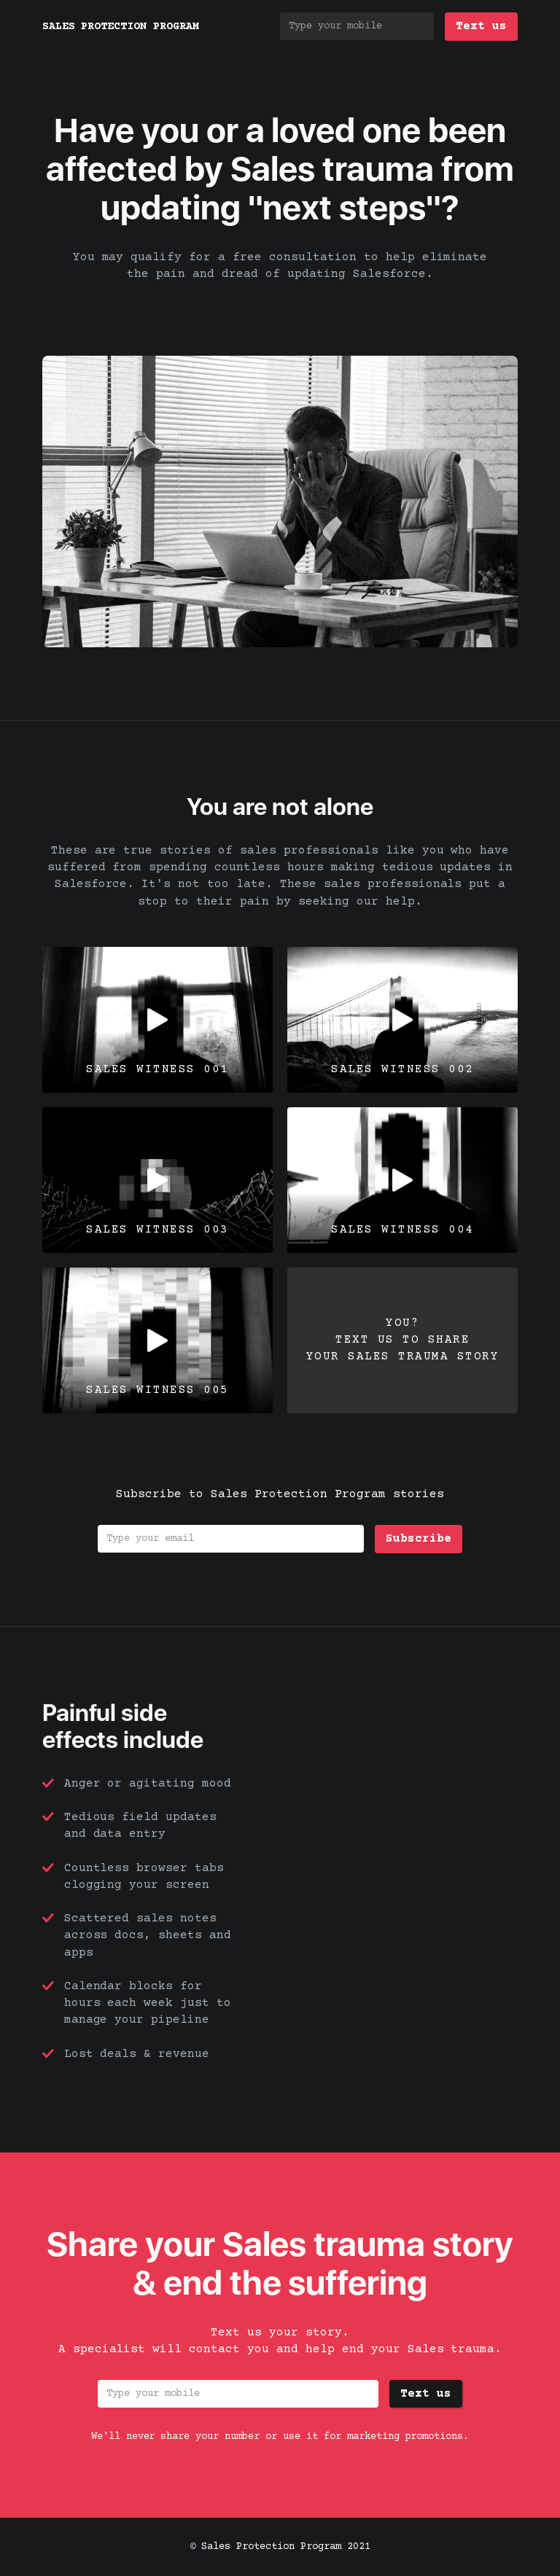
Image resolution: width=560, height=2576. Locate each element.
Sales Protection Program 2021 (285, 2547)
